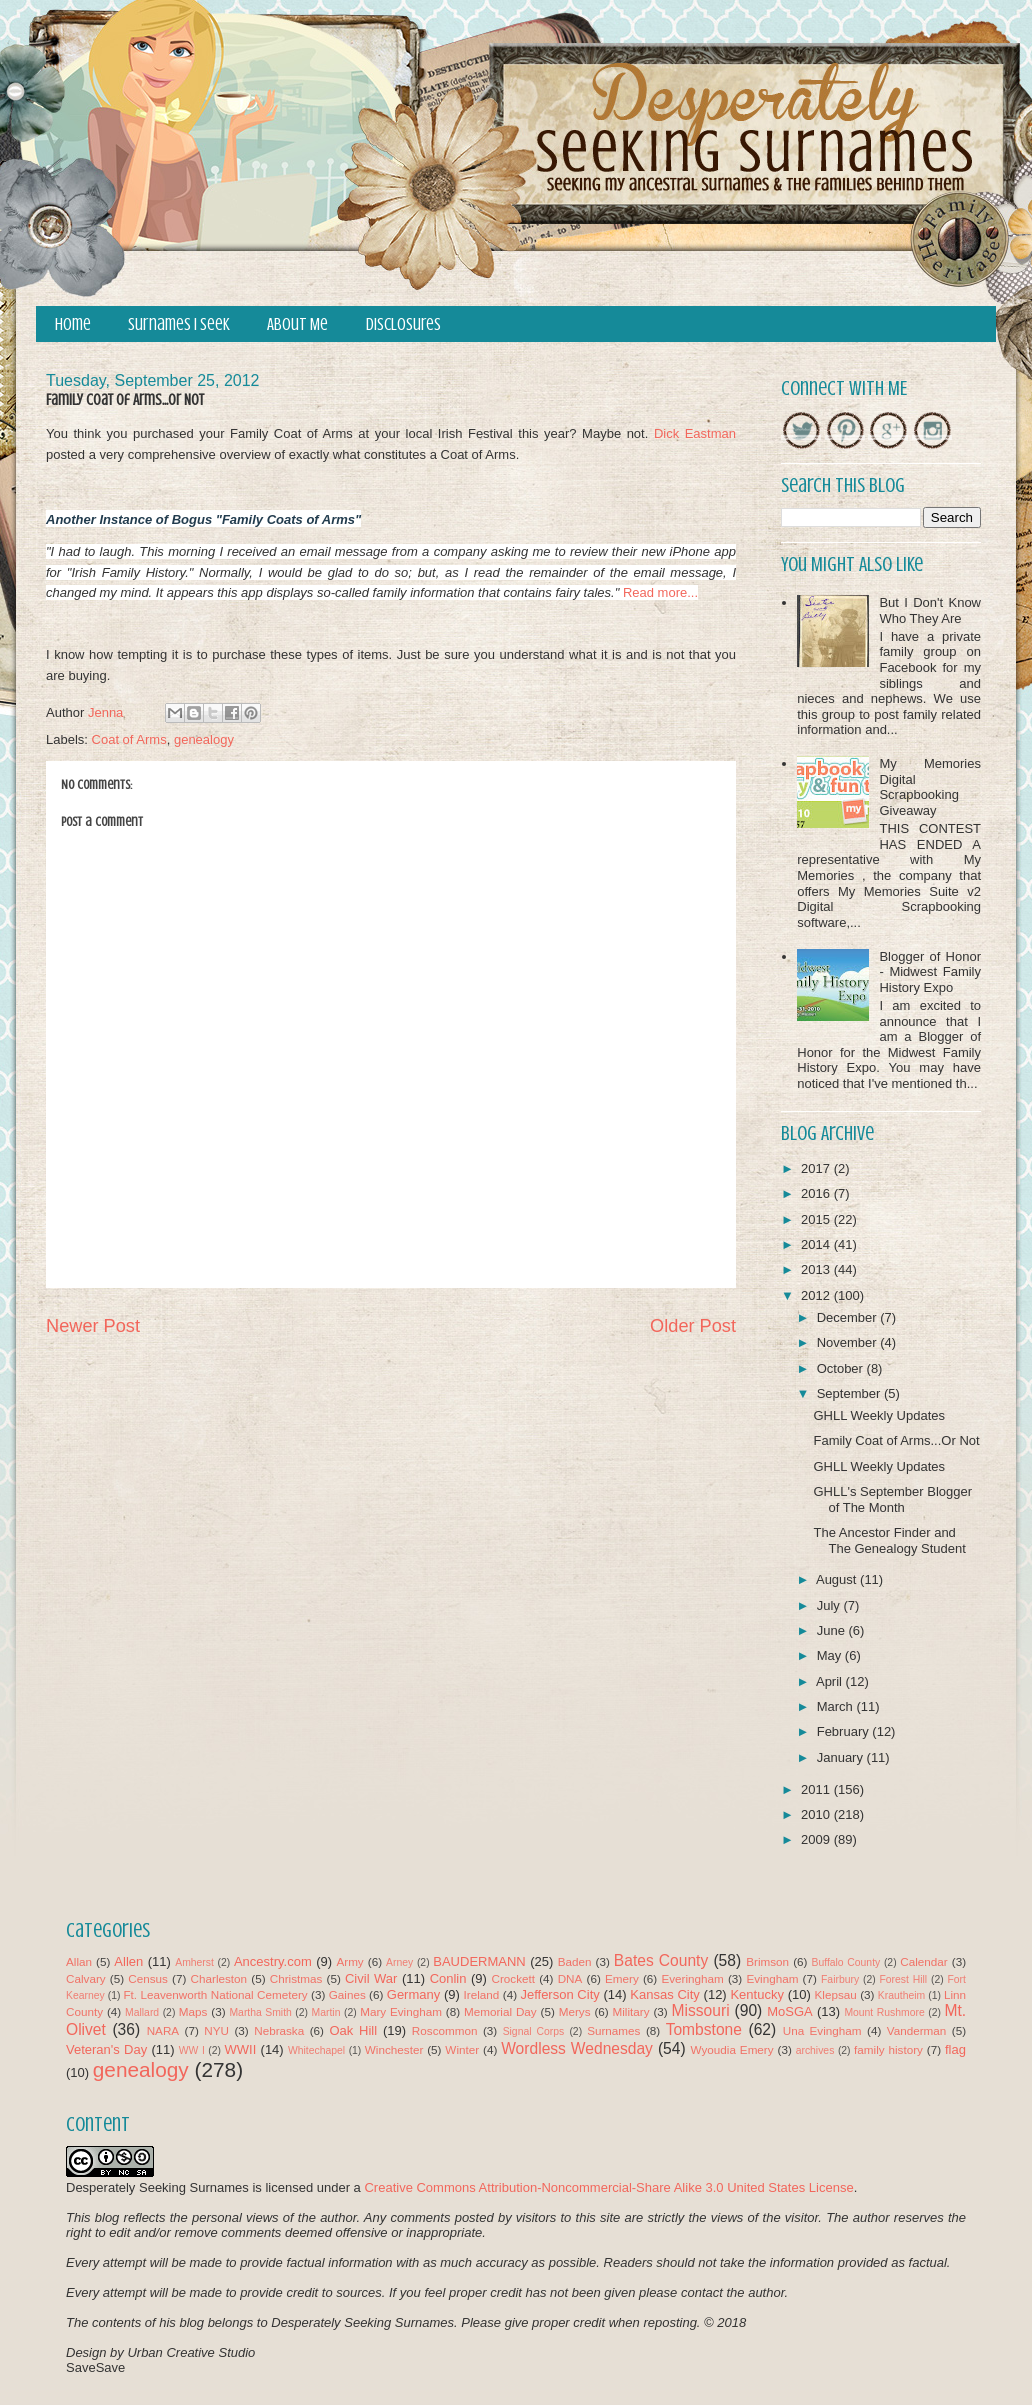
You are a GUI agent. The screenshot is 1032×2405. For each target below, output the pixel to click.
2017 (817, 1168)
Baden (575, 1961)
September (850, 1393)
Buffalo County (845, 1962)
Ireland (482, 1994)
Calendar (923, 1961)
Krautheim (901, 1995)
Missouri (701, 2010)
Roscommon (445, 2030)
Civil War (371, 1978)
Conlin (448, 1978)
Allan (79, 1961)
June (833, 1630)
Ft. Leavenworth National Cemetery (215, 1994)
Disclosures (403, 324)
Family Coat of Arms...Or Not (896, 1440)
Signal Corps (534, 2031)
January (842, 1757)
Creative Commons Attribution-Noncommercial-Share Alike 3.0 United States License (608, 2187)
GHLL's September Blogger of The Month (892, 1499)
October (842, 1368)
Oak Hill (353, 2030)
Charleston (219, 1978)
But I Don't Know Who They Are (930, 610)
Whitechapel (316, 2050)
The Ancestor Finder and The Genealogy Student (889, 1540)
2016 (817, 1193)
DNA (570, 1978)
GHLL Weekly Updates (879, 1415)
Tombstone (704, 2029)
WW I (192, 2050)
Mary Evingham (401, 2011)
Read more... (660, 592)
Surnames (613, 2030)
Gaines (347, 1994)
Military (631, 2011)
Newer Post (93, 1326)
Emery (622, 1978)
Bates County (661, 1960)
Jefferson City (559, 1994)
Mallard (142, 2012)
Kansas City (664, 1994)
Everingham (692, 1978)
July (830, 1605)
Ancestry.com (273, 1961)
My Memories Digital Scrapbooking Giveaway (930, 787)
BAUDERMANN (479, 1961)
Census (148, 1978)
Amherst (194, 1962)
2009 (817, 1839)
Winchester (394, 2049)
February (845, 1731)
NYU (216, 2030)
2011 (817, 1789)
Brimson (767, 1961)
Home (73, 324)
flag (955, 2049)
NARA (163, 2030)
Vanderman (917, 2030)
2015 (817, 1219)
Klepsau (836, 1994)
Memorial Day (500, 2011)
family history (888, 2049)
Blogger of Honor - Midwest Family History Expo (930, 972)
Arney (399, 1962)
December (849, 1317)
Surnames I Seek (179, 324)
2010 (817, 1814)
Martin (326, 2012)
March (837, 1706)
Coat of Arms (129, 739)
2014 (817, 1244)
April (831, 1681)
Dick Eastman (695, 433)
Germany (413, 1994)
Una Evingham (822, 2030)
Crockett (513, 1978)
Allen (128, 1961)
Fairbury (840, 1979)
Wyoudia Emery (732, 2049)
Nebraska (279, 2030)
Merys (575, 2011)
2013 (817, 1269)
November (849, 1342)
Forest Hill (903, 1979)
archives (815, 2050)
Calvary (86, 1978)
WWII (241, 2049)
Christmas (296, 1978)
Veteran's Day (106, 2049)
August (838, 1579)
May (831, 1655)
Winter (462, 2049)
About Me (297, 324)
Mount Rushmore (884, 2012)
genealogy (204, 739)
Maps (193, 2011)
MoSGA (790, 2011)
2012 (817, 1295)
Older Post (693, 1326)
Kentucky (756, 1994)
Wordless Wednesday (577, 2048)
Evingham (772, 1978)
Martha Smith (260, 2012)
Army (349, 1961)
